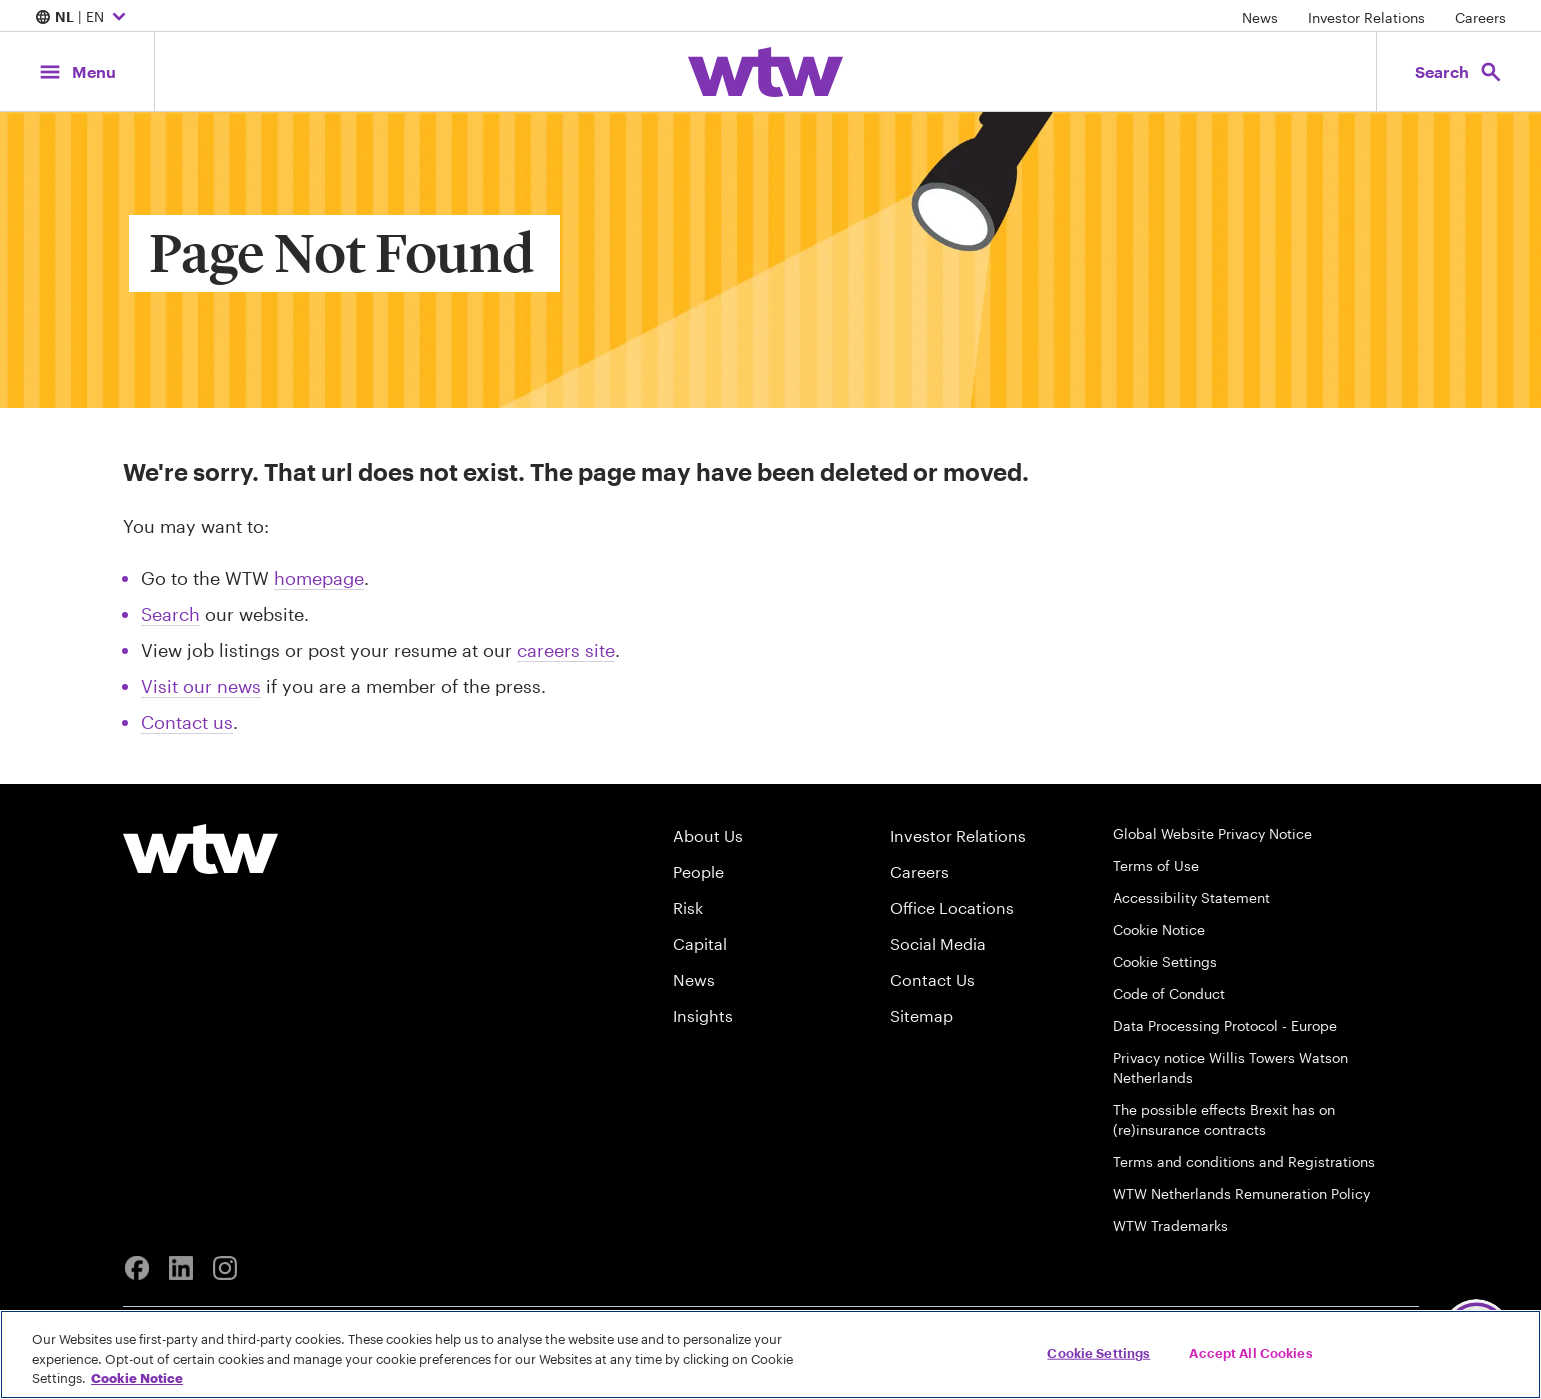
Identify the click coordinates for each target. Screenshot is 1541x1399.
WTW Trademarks (1170, 1225)
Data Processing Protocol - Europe (1225, 1025)
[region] (770, 1354)
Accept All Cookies (1250, 1352)
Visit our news (201, 686)
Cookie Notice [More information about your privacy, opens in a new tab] (137, 1378)
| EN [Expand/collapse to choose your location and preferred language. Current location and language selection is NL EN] (83, 18)
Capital (700, 943)
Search (170, 614)
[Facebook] (137, 1268)
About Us (708, 835)
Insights (703, 1015)
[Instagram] (225, 1268)
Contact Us (932, 979)
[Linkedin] (181, 1268)
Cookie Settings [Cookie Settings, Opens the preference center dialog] (1098, 1352)
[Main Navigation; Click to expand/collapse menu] (77, 71)
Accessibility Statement (1191, 897)
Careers (1480, 17)
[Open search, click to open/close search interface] (1459, 71)
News (1260, 17)
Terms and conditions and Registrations (1244, 1161)
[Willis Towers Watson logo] (200, 849)
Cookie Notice (1159, 929)
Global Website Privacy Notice (1212, 833)
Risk (688, 907)
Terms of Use (1156, 865)
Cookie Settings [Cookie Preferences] (1165, 961)
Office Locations (952, 907)
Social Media (938, 943)
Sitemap (921, 1015)
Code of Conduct (1169, 993)
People (698, 871)
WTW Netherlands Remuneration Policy (1241, 1193)
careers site (566, 650)
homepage (319, 578)
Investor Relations (1366, 17)
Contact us (187, 722)
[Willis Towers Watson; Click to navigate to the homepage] (765, 72)
